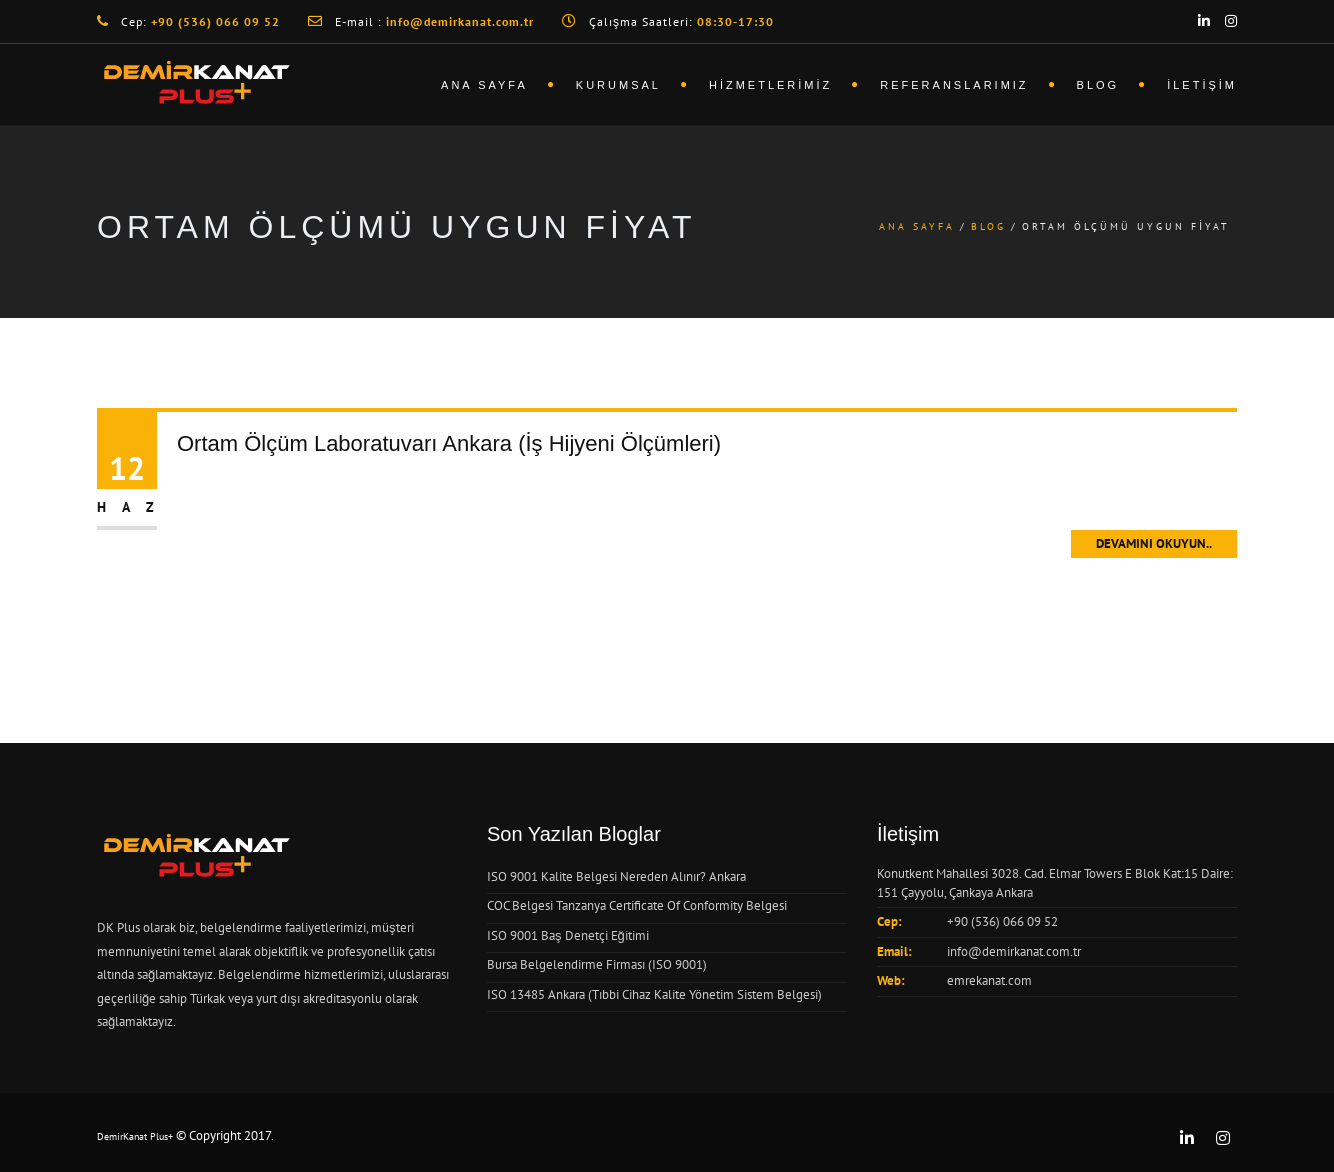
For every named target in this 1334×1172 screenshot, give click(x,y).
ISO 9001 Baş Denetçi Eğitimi (568, 935)
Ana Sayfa (484, 85)
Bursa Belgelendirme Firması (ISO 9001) (597, 964)
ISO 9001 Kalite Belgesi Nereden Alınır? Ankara (616, 876)
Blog (1098, 85)
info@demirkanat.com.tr (1014, 951)
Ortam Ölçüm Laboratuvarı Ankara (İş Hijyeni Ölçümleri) (449, 443)
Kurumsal (618, 85)
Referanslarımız (954, 85)
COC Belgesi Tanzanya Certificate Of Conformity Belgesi (637, 905)
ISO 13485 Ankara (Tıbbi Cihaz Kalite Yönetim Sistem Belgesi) (654, 994)
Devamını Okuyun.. (1154, 543)
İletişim (1202, 85)
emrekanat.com (989, 980)
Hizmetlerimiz (770, 85)
